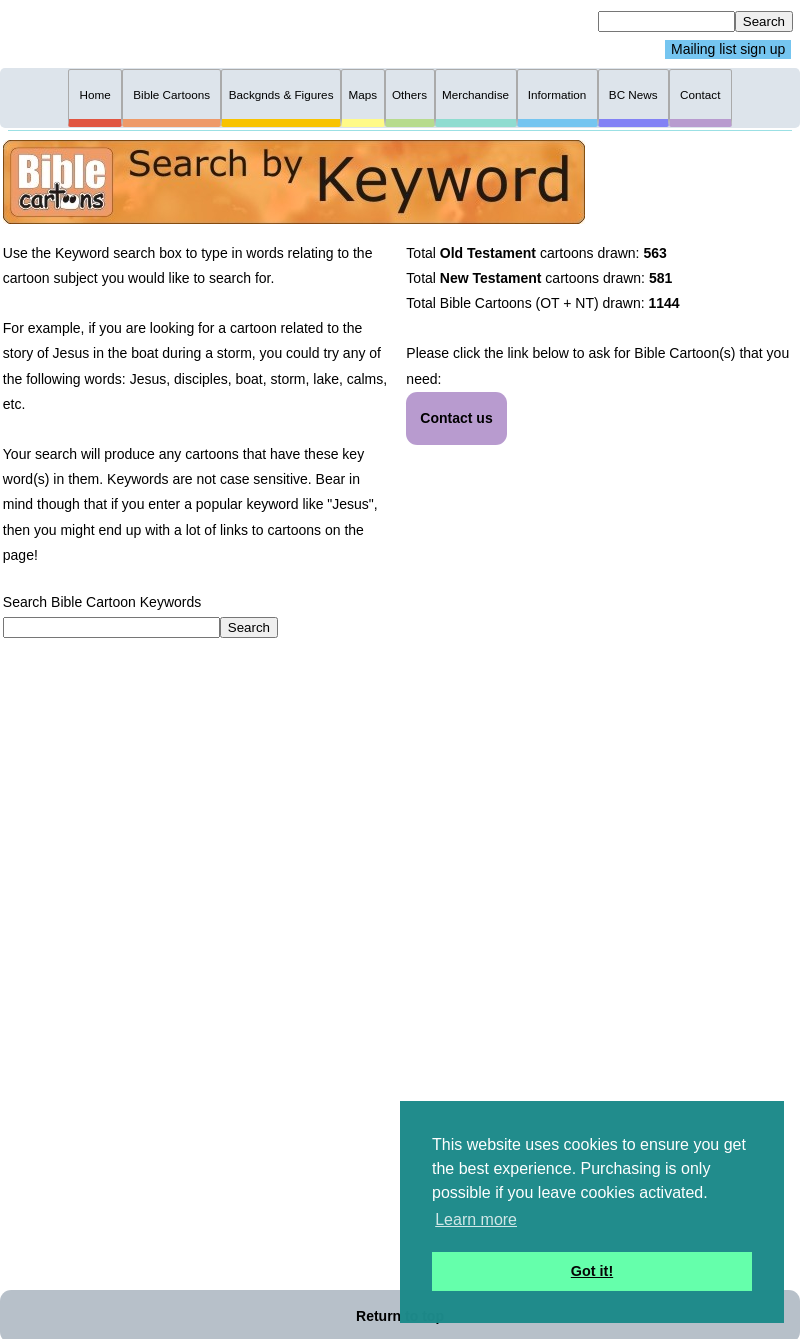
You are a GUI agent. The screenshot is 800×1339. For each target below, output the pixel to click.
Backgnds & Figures (281, 94)
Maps (362, 94)
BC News (633, 94)
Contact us (456, 418)
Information (557, 94)
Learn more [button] (476, 1219)
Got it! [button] (592, 1271)
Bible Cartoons (171, 94)
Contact (700, 94)
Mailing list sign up (728, 50)
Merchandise (475, 94)
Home (95, 94)
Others (409, 94)
